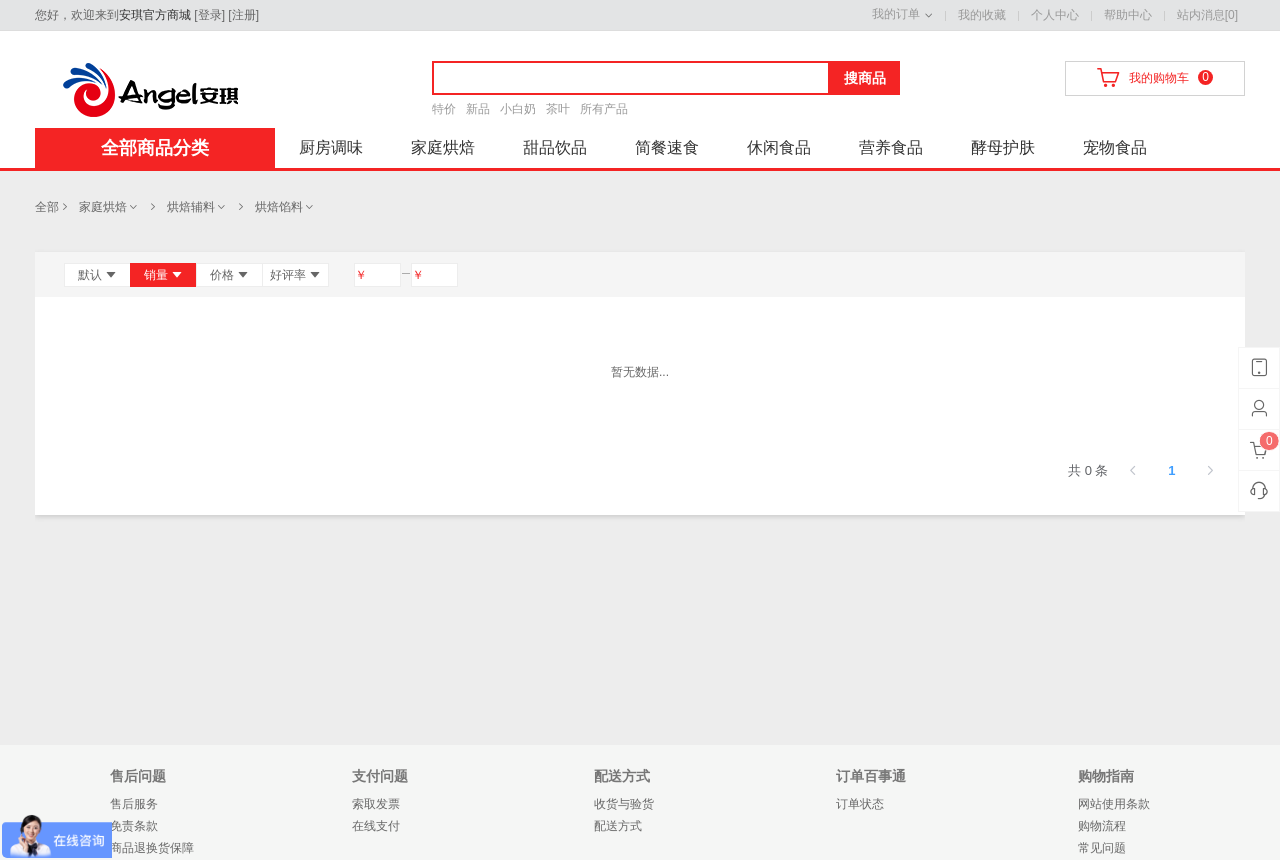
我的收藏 (982, 15)
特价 (444, 109)
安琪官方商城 (155, 15)
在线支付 (376, 826)
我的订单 (896, 14)
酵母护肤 (1003, 147)
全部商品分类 (155, 148)
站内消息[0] (1207, 15)
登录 (210, 15)
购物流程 (1102, 826)
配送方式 (618, 826)
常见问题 (1102, 848)
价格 (229, 275)
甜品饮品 (555, 147)
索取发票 (376, 804)
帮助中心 (1128, 15)
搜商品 (865, 78)
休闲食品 (779, 147)
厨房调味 (331, 147)
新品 (478, 109)
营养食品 (891, 147)
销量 (163, 275)
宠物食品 (1115, 147)
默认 (97, 275)
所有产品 (604, 109)
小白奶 (518, 109)
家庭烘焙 (443, 147)
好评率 (295, 275)
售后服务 (134, 804)
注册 (244, 15)
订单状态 (860, 804)
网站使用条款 (1114, 804)
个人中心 (1055, 15)
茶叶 (558, 109)
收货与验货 (624, 804)
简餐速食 (667, 147)
